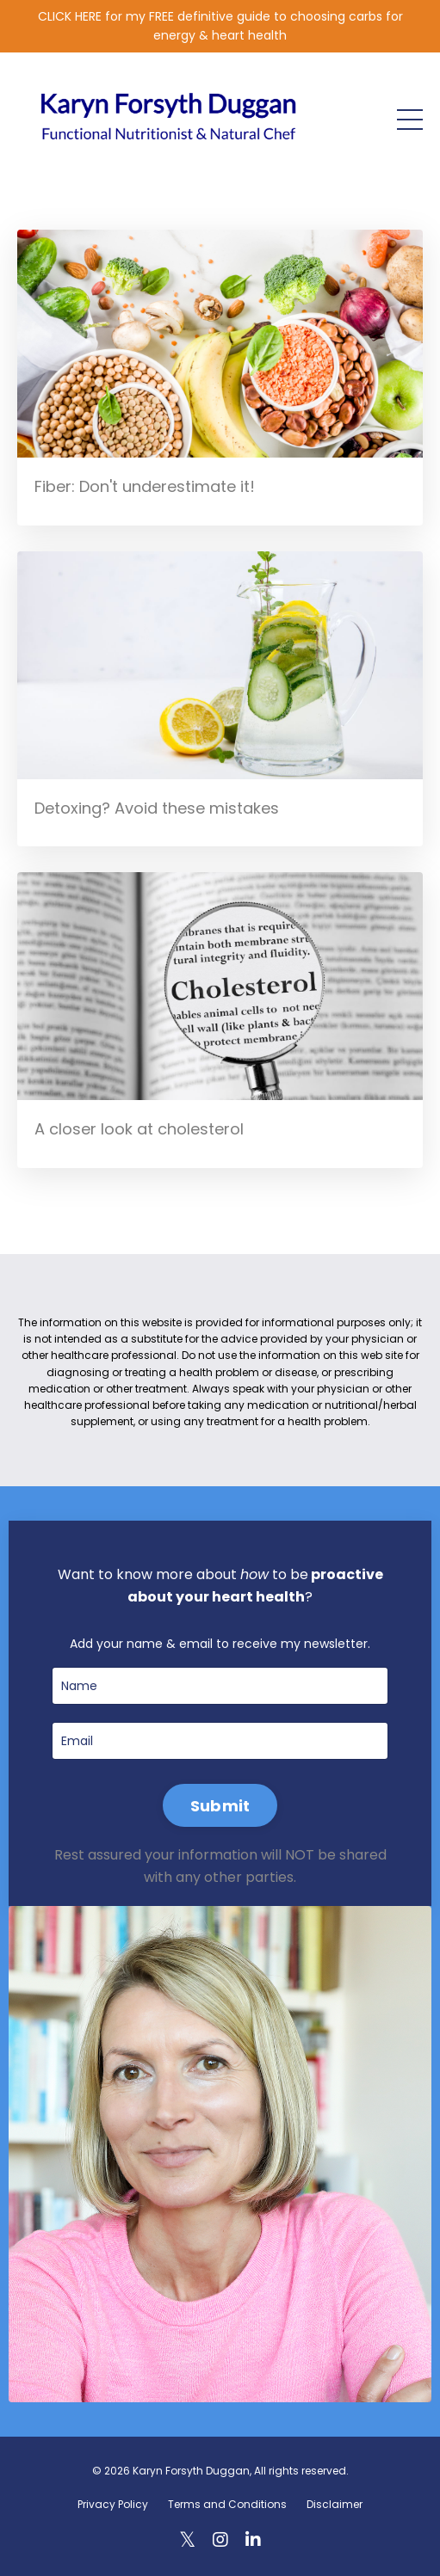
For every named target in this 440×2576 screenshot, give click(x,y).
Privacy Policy (112, 2504)
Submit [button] (220, 1806)
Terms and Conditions (227, 2504)
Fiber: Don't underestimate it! (144, 486)
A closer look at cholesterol (139, 1129)
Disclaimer (335, 2504)
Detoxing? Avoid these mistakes (156, 808)
